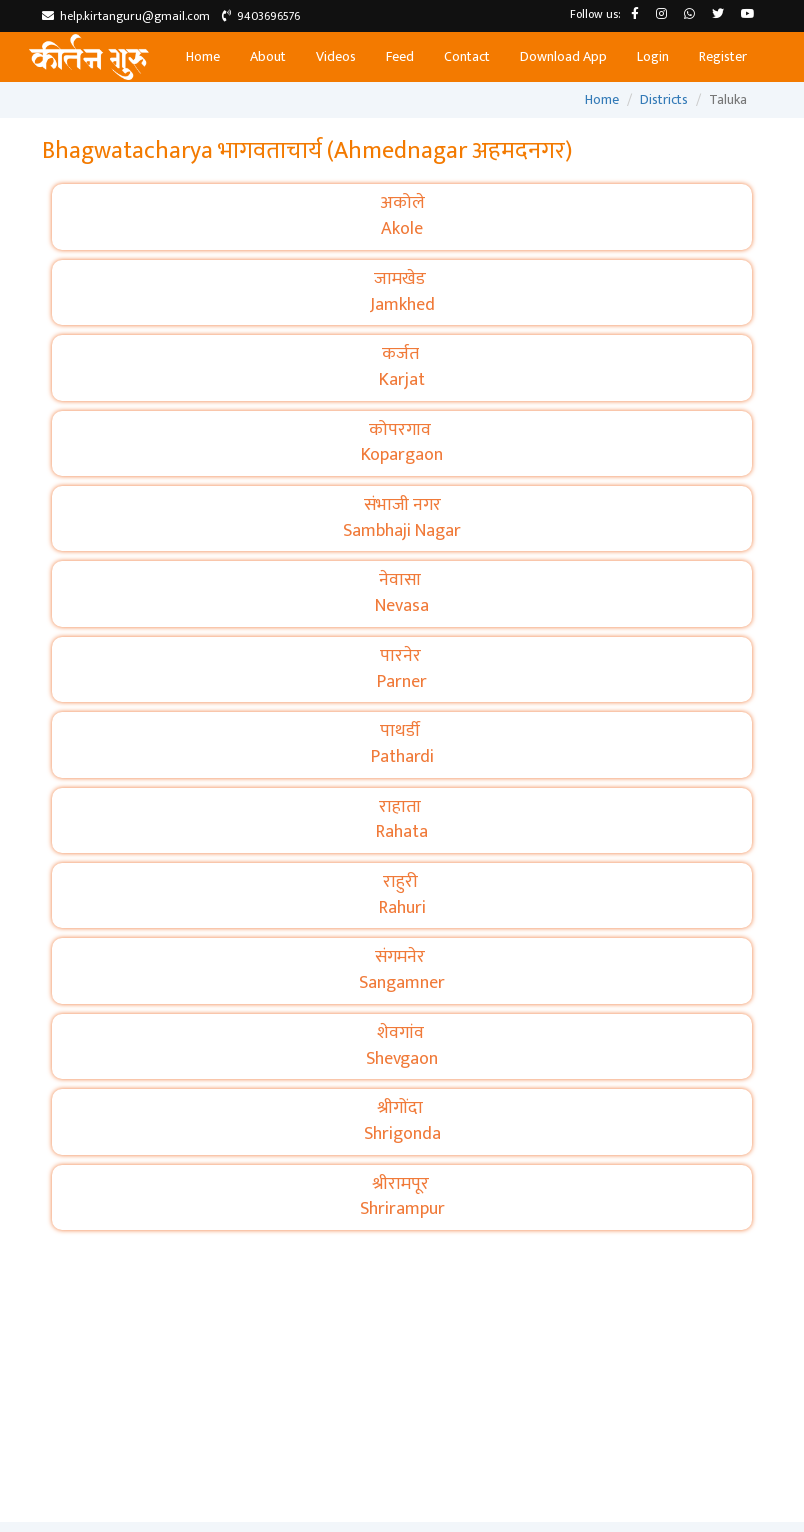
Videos (336, 56)
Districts (664, 99)
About (268, 56)
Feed (400, 56)
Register (723, 56)
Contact (467, 56)
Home (203, 56)
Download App (563, 56)
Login (653, 56)
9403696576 (261, 16)
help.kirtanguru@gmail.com (126, 16)
